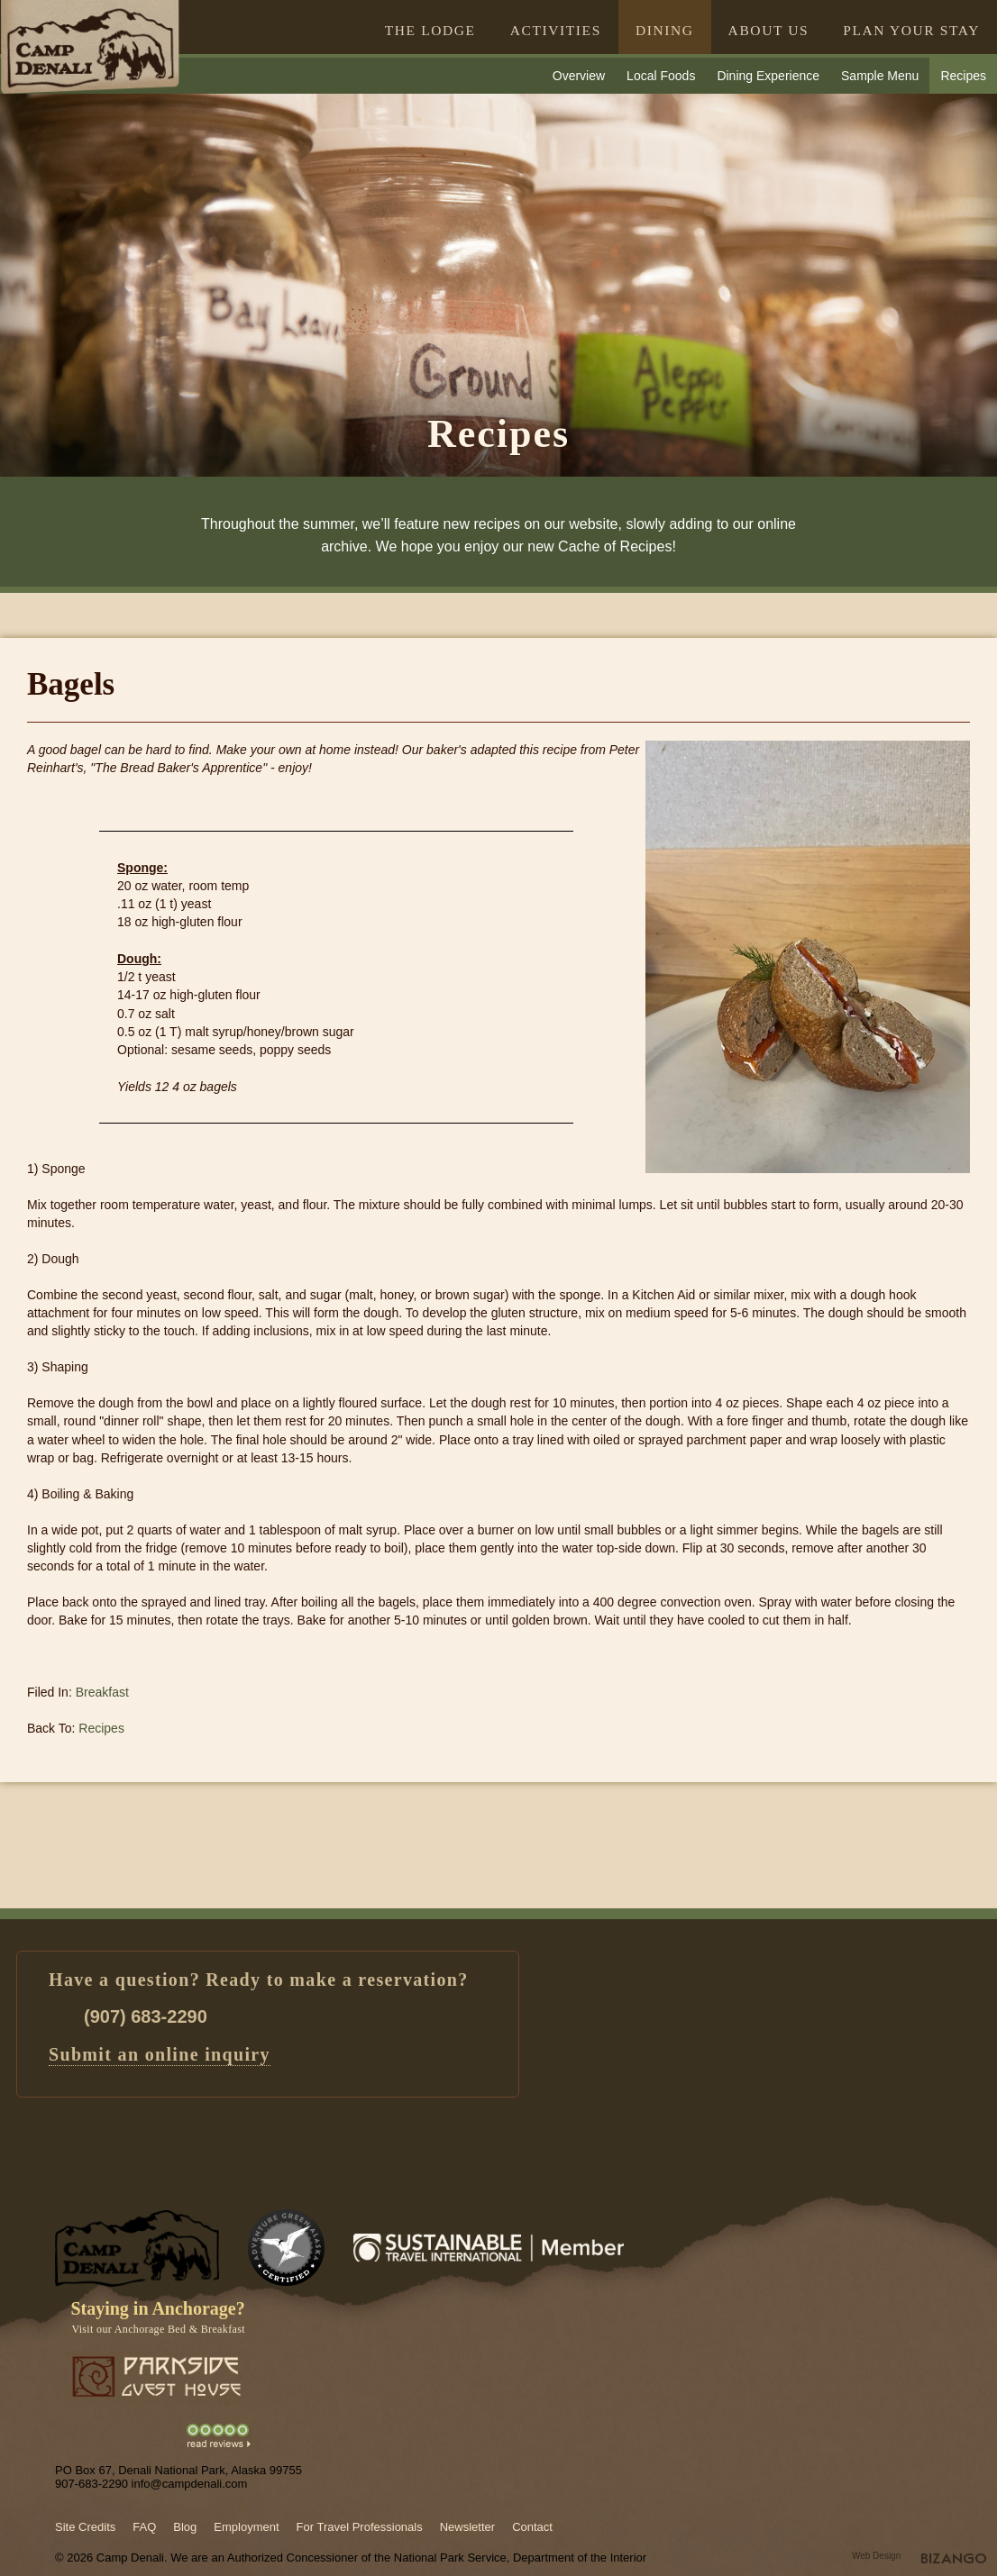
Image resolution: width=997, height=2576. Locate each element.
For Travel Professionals (360, 2527)
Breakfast (102, 1692)
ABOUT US (768, 30)
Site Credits (85, 2527)
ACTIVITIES (555, 30)
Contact (532, 2527)
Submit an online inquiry (159, 2054)
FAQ (144, 2527)
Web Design (876, 2556)
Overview (579, 75)
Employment (246, 2527)
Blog (185, 2527)
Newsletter (467, 2527)
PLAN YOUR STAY (911, 30)
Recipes (963, 75)
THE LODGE (430, 30)
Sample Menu (880, 75)
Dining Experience (768, 75)
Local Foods (661, 75)
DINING (665, 30)
